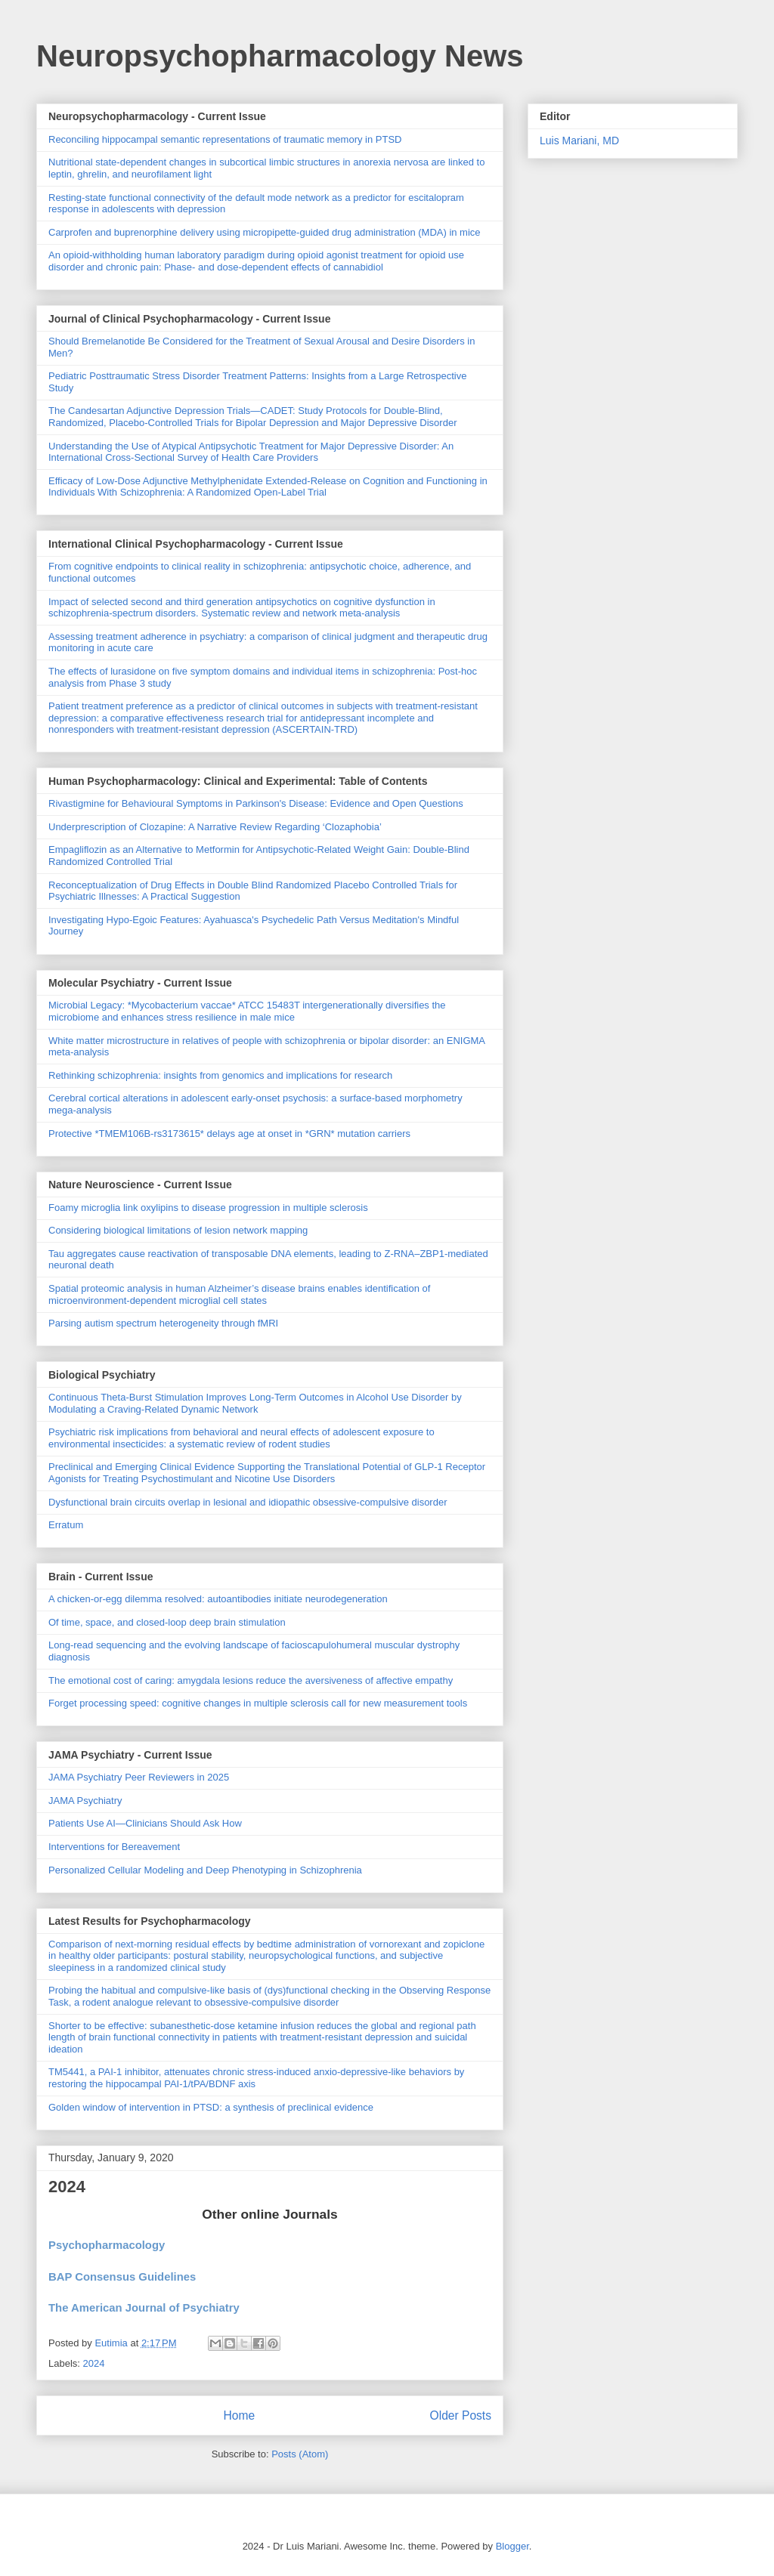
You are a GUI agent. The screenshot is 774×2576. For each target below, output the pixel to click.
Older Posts (460, 2415)
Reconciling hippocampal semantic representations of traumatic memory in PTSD (224, 139)
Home (239, 2415)
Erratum (65, 1524)
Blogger (512, 2546)
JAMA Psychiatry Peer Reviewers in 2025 (138, 1777)
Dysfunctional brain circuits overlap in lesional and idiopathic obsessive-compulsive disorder (247, 1502)
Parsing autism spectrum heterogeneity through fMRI (163, 1323)
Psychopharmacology (108, 2245)
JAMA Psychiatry (85, 1800)
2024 (66, 2186)
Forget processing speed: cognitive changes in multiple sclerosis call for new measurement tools (257, 1703)
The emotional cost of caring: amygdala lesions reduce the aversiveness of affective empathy (250, 1680)
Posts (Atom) (299, 2454)
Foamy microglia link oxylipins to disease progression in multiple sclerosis (208, 1207)
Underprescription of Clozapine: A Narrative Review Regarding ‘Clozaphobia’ (215, 826)
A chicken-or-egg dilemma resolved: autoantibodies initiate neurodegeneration (218, 1599)
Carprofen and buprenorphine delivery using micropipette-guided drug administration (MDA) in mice (264, 232)
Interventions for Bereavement (114, 1846)
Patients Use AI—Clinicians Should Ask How (145, 1823)
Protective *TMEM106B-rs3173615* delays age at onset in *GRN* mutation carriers (229, 1133)
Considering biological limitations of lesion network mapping (178, 1230)
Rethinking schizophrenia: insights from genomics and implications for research (220, 1075)
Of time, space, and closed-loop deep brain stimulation (167, 1622)
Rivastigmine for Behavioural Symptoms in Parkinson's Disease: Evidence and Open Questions (255, 803)
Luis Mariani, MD (579, 140)
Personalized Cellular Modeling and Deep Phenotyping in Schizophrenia (205, 1870)
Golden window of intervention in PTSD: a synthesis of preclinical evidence (210, 2107)
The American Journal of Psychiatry (145, 2308)
